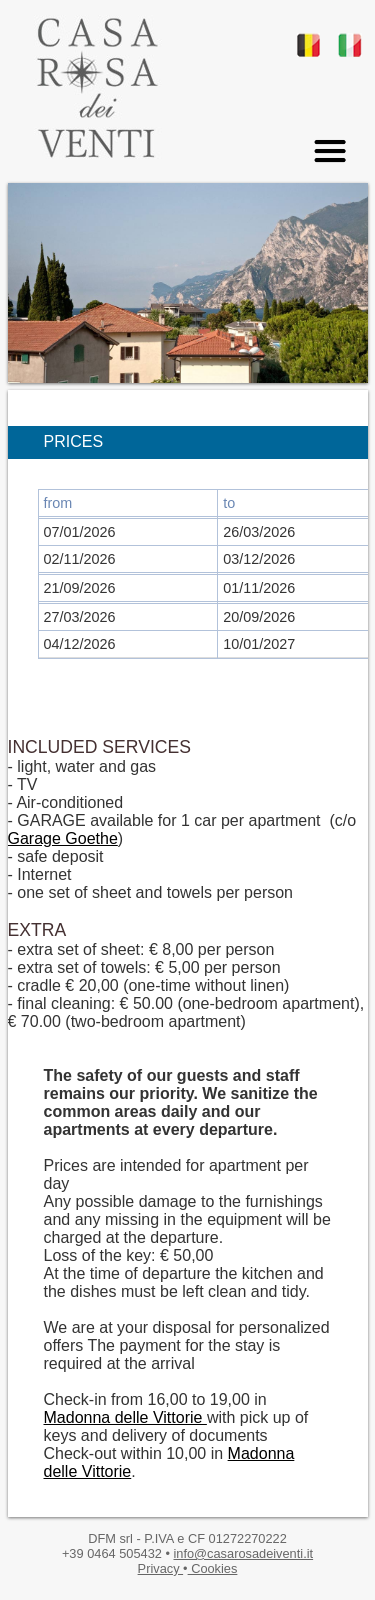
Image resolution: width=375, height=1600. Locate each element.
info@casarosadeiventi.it (243, 1553)
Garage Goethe (63, 838)
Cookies (213, 1568)
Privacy (161, 1568)
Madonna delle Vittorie (125, 1417)
